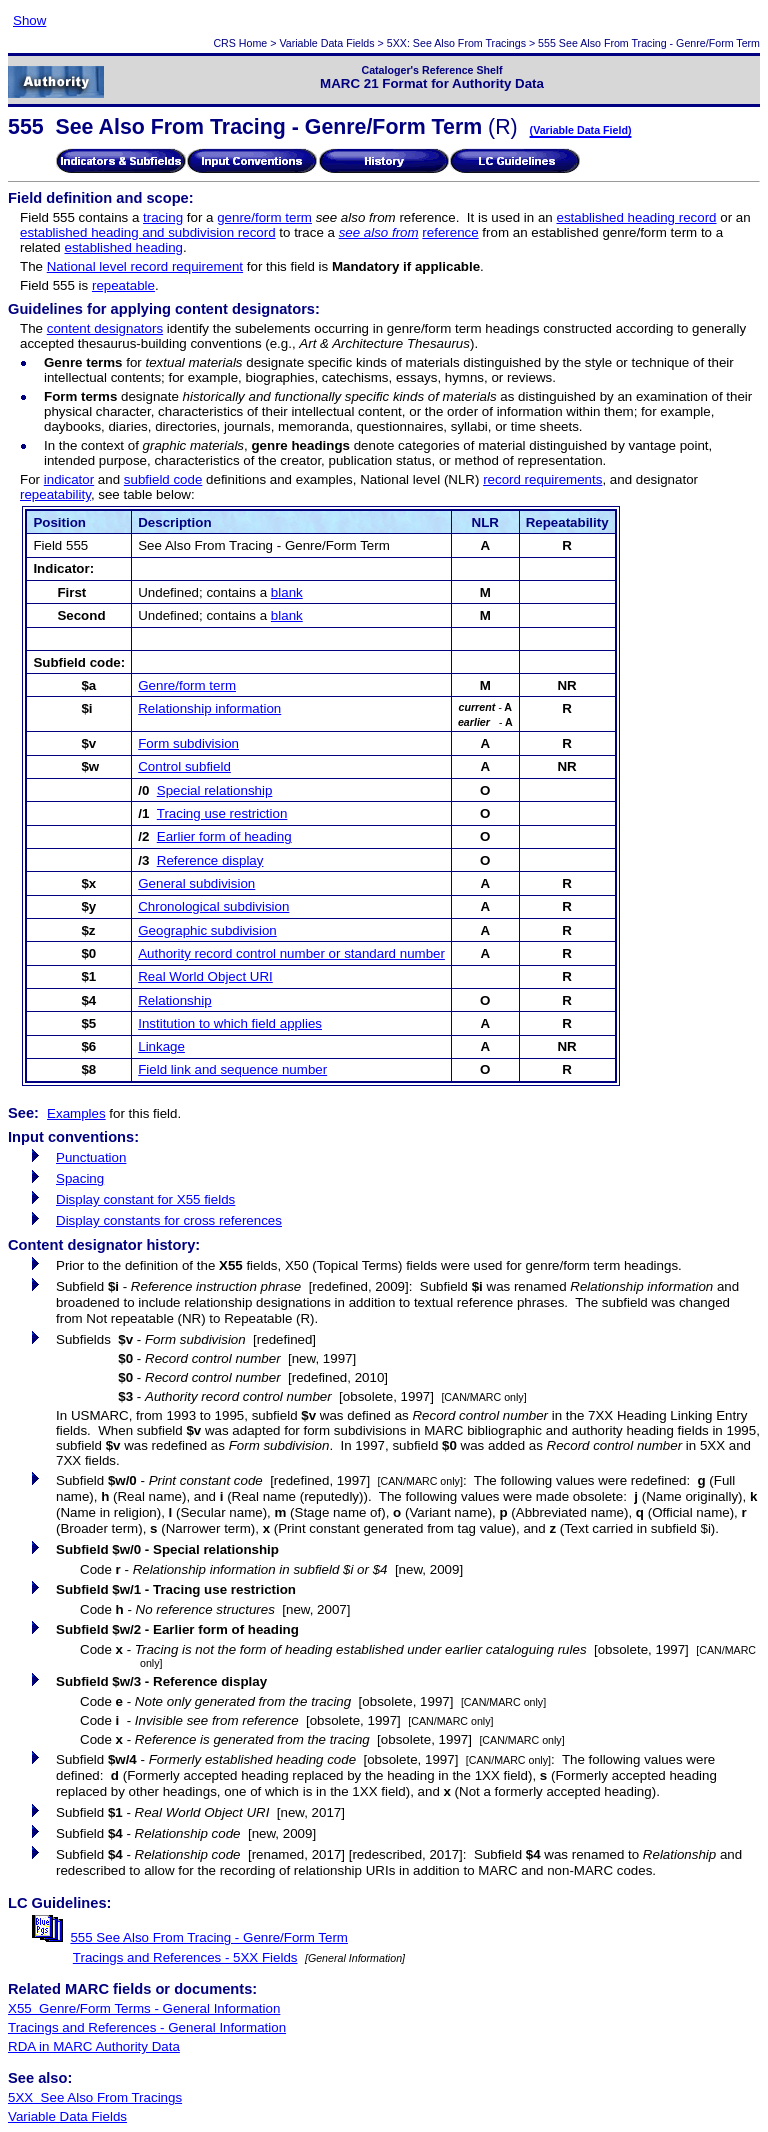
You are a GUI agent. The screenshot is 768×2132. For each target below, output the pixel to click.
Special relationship (215, 790)
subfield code (163, 479)
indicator (69, 479)
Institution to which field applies (230, 1023)
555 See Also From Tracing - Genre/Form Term (209, 1937)
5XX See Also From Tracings (95, 2097)
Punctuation (91, 1157)
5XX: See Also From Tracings (456, 43)
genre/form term (264, 217)
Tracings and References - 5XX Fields (185, 1957)
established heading (123, 247)
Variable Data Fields (326, 43)
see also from (379, 232)
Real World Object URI (205, 976)
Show (29, 20)
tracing (163, 217)
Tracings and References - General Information (147, 2027)
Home (253, 43)
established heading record (636, 217)
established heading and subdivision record (148, 232)
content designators (105, 328)
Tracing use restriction (222, 813)
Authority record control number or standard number (291, 953)
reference (450, 232)
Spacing (80, 1178)
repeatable (123, 285)
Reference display (210, 860)
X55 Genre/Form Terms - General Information (144, 2008)
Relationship (174, 1000)
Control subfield (184, 766)
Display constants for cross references (169, 1220)
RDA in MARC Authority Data (94, 2046)
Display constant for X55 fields (145, 1199)
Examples (76, 1113)
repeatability (55, 494)
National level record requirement (145, 266)
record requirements (542, 479)
